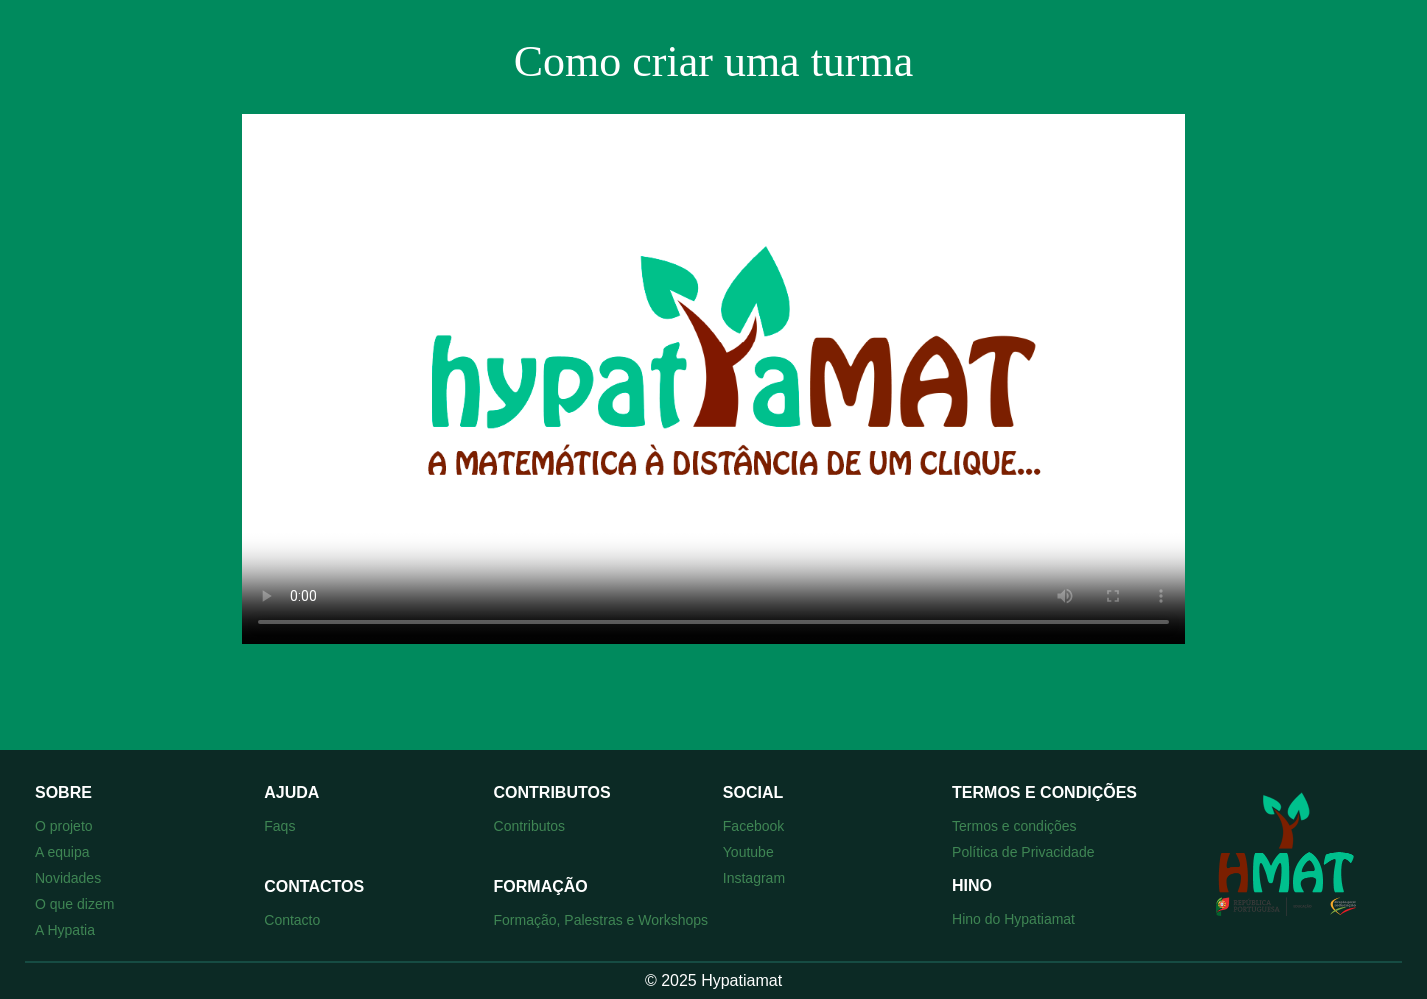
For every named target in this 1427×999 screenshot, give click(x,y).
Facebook (753, 826)
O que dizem (74, 904)
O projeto (64, 826)
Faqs (279, 826)
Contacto (292, 920)
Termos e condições (1014, 826)
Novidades (68, 878)
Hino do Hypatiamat (1013, 919)
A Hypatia (65, 930)
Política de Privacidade (1023, 852)
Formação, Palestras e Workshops (601, 920)
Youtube (748, 852)
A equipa (62, 852)
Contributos (530, 826)
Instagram (754, 878)
